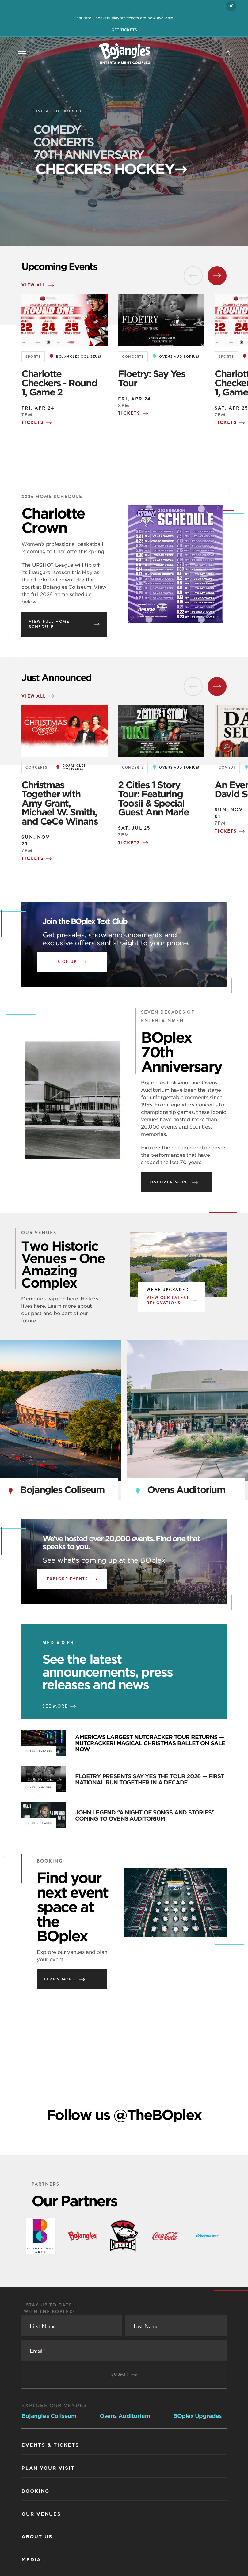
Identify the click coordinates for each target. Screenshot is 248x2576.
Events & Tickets (50, 2445)
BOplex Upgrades (197, 2416)
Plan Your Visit (47, 2468)
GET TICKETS (124, 30)
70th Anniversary (106, 157)
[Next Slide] (217, 275)
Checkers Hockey (87, 173)
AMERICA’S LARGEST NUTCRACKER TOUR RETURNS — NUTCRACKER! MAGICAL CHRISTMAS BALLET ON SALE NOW (150, 1743)
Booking (35, 2491)
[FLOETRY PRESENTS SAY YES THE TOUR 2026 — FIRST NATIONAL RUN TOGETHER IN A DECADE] (43, 1778)
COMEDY (57, 129)
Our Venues (41, 2514)
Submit (124, 2374)
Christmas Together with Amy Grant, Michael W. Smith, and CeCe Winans (59, 803)
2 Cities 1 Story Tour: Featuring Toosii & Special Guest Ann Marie (153, 798)
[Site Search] (228, 53)
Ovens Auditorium (125, 2416)
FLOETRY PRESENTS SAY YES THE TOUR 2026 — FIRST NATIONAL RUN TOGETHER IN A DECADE (149, 1779)
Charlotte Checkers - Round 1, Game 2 (59, 383)
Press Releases (38, 1787)
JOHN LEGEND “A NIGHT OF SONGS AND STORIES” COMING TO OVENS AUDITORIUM (144, 1815)
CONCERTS (63, 142)
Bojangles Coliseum (49, 2416)
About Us (36, 2537)
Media (31, 2560)
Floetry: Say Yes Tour (151, 378)
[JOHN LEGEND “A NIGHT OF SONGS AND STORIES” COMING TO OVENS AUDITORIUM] (43, 1815)
